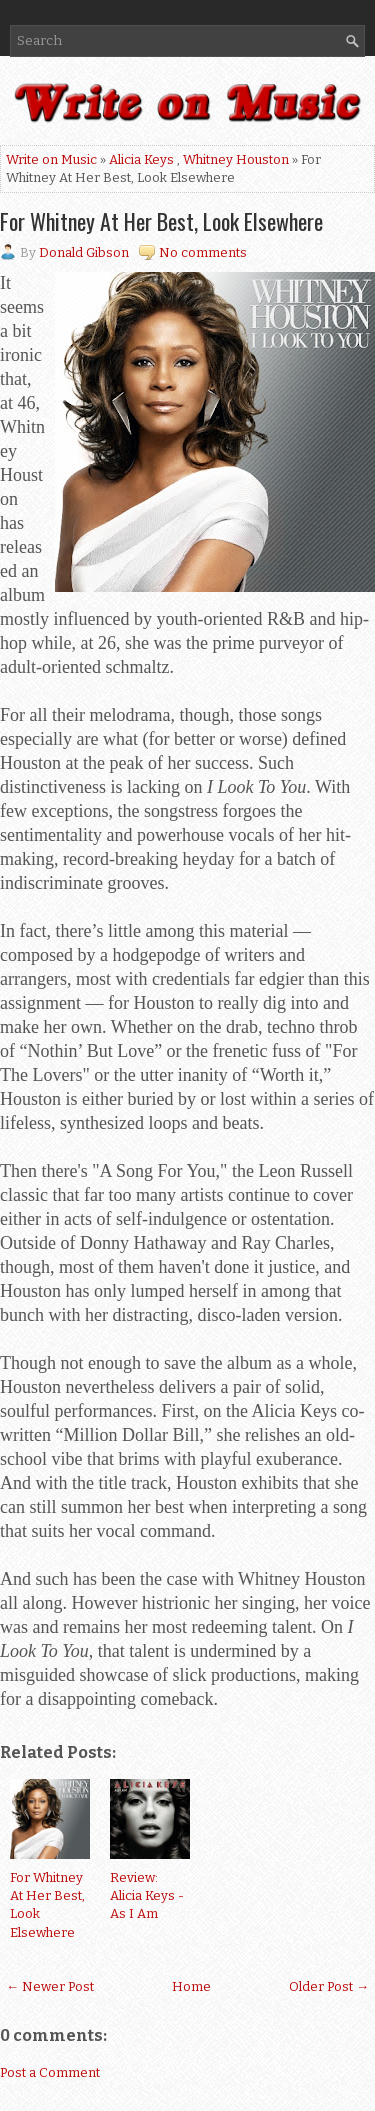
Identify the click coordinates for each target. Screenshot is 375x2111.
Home (191, 1986)
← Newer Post (50, 1986)
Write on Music (51, 159)
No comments (203, 252)
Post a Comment (50, 2072)
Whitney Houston (236, 159)
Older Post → (329, 1986)
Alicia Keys (141, 159)
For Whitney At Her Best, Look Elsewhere (161, 221)
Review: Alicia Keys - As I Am (147, 1895)
